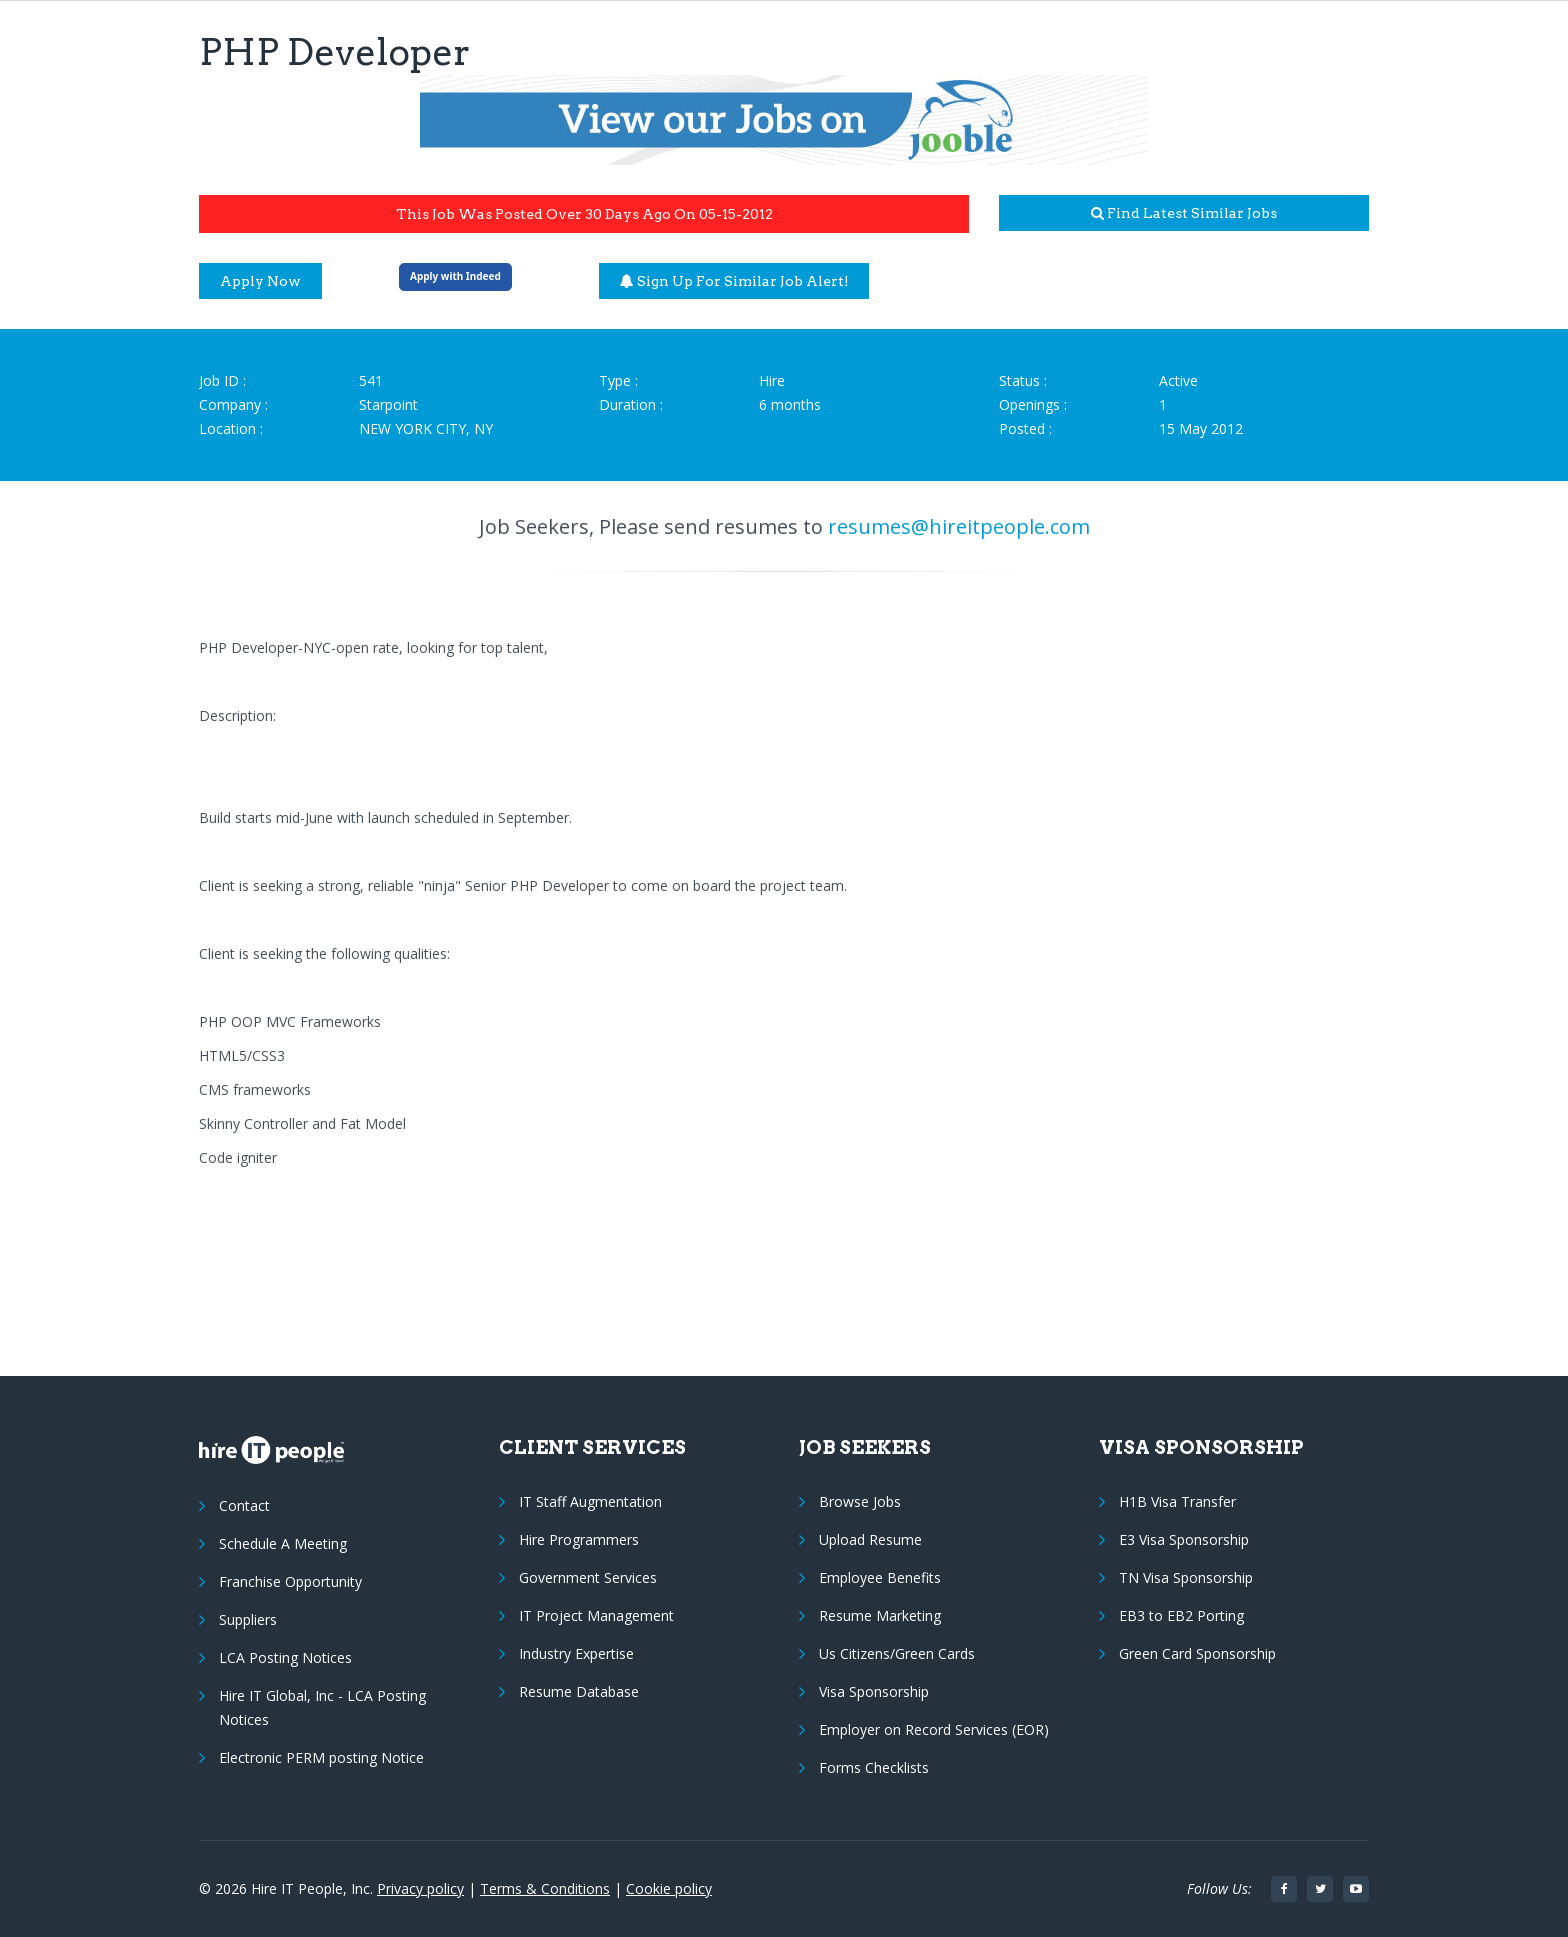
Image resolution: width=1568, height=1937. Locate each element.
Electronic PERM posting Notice (321, 1757)
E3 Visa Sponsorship (1184, 1539)
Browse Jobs (860, 1501)
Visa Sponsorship (874, 1691)
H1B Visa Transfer (1177, 1501)
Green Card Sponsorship (1197, 1653)
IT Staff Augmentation (590, 1501)
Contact (244, 1505)
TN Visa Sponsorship (1186, 1577)
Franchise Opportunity (290, 1581)
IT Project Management (596, 1615)
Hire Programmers (579, 1539)
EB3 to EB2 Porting (1181, 1615)
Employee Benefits (880, 1577)
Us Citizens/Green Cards (897, 1653)
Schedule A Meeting (283, 1543)
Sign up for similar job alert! (734, 281)
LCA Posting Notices (285, 1657)
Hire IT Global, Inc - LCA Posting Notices (322, 1707)
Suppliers (248, 1619)
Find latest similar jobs (1184, 213)
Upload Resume (870, 1539)
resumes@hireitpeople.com (959, 526)
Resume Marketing (880, 1615)
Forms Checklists (874, 1767)
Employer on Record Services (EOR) (934, 1729)
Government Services (588, 1577)
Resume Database (579, 1691)
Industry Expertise (576, 1653)
